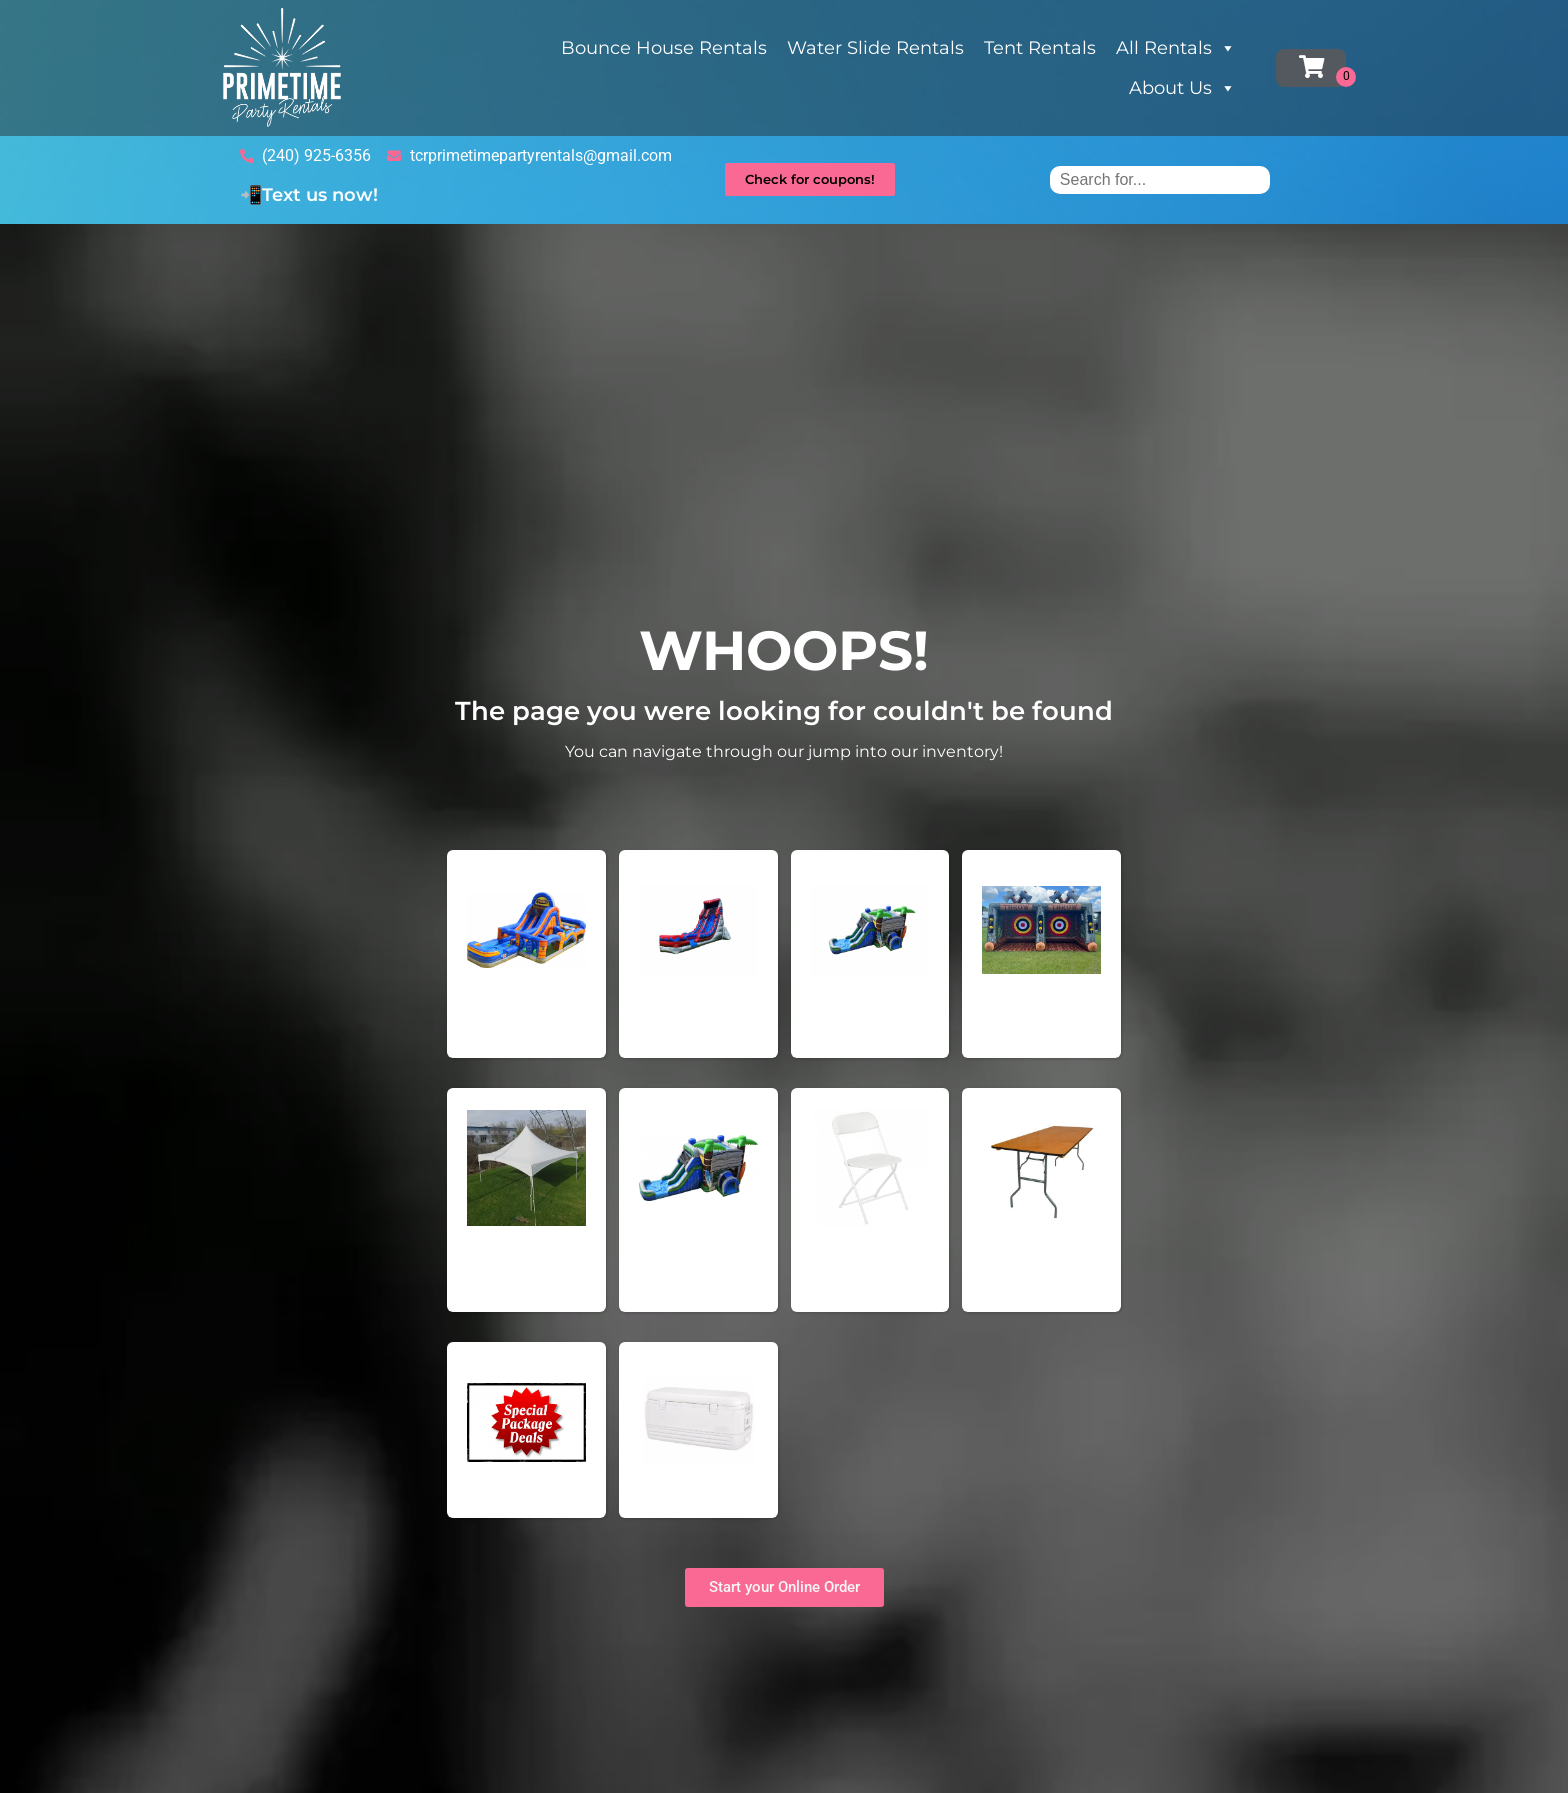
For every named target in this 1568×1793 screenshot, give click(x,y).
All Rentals (1176, 48)
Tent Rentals (1040, 48)
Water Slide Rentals (875, 48)
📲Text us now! (309, 195)
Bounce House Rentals (664, 48)
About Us (1182, 88)
